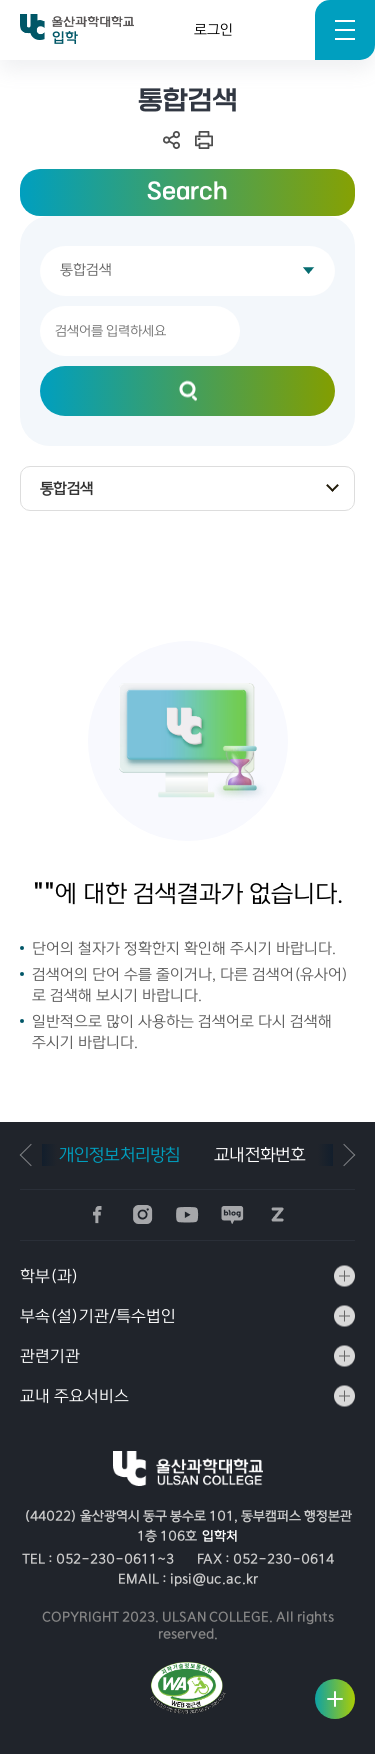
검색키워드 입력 (0, 60)
